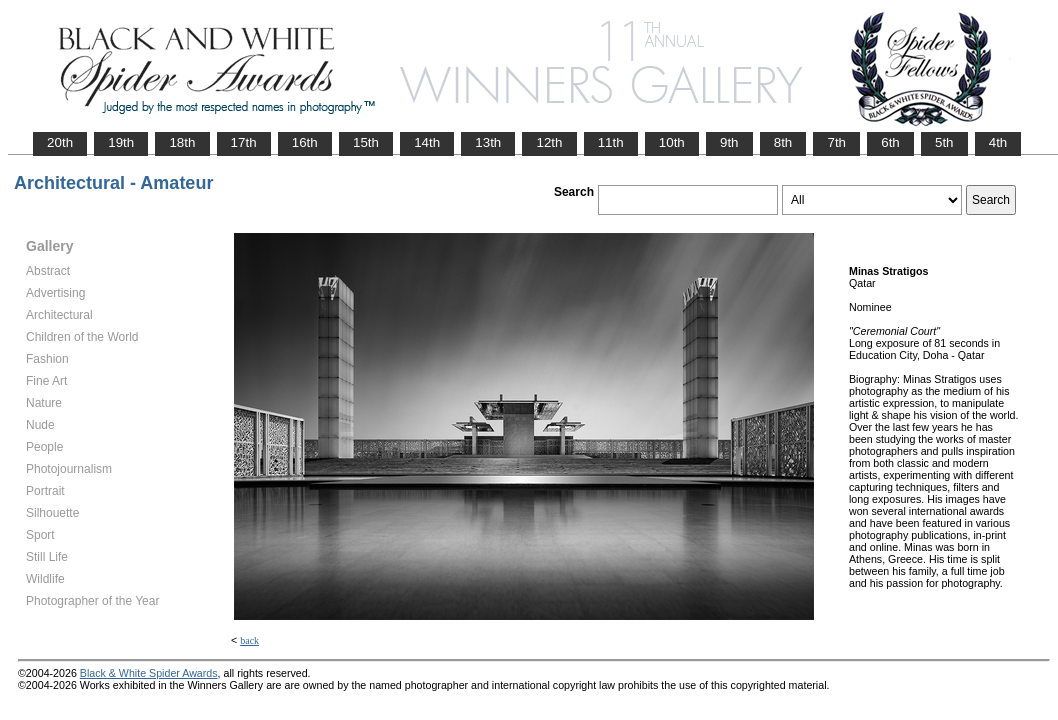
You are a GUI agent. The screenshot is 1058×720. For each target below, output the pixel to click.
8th (783, 142)
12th (549, 142)
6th (890, 142)
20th (60, 142)
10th (672, 142)
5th (944, 142)
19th (121, 142)
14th (427, 142)
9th (729, 142)
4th (998, 142)
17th (244, 142)
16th (305, 142)
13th (488, 142)
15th (366, 142)
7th (836, 142)
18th (182, 142)
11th (611, 142)
